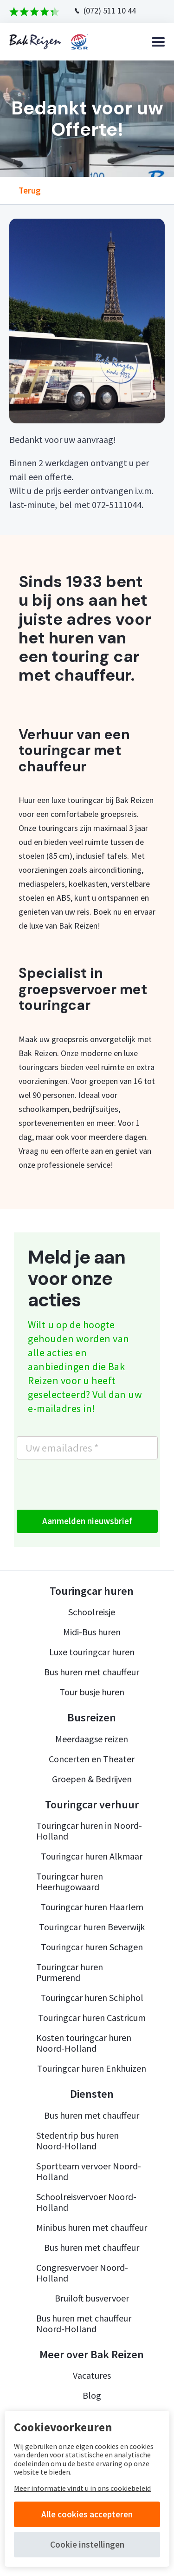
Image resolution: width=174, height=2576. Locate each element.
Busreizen (91, 1717)
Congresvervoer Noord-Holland (82, 2272)
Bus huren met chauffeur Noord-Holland (83, 2323)
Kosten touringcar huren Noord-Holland (83, 2043)
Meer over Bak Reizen (91, 2354)
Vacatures (92, 2375)
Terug (30, 191)
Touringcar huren (92, 1591)
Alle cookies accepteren (87, 2514)
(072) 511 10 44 (110, 10)
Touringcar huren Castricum (92, 2017)
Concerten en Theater (92, 1758)
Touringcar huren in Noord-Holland (89, 1830)
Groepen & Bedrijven (92, 1778)
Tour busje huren (91, 1691)
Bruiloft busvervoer (92, 2298)
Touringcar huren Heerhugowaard (69, 1881)
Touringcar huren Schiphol (91, 1997)
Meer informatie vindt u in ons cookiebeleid (82, 2488)
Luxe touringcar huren (92, 1651)
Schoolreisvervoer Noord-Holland (86, 2202)
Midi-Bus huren (92, 1631)
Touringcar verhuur (92, 1804)
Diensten (92, 2094)
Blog (92, 2395)
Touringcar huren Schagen (92, 1946)
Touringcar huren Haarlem (91, 1906)
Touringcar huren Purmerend (69, 1972)
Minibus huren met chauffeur (91, 2227)
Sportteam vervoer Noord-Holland (88, 2171)
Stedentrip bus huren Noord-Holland (77, 2140)
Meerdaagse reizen (91, 1738)
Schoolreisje (91, 1611)
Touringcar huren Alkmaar (91, 1856)
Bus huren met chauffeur (91, 1671)
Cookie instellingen (87, 2544)
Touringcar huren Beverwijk (92, 1926)
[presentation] (87, 1484)
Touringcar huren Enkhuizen (91, 2068)
